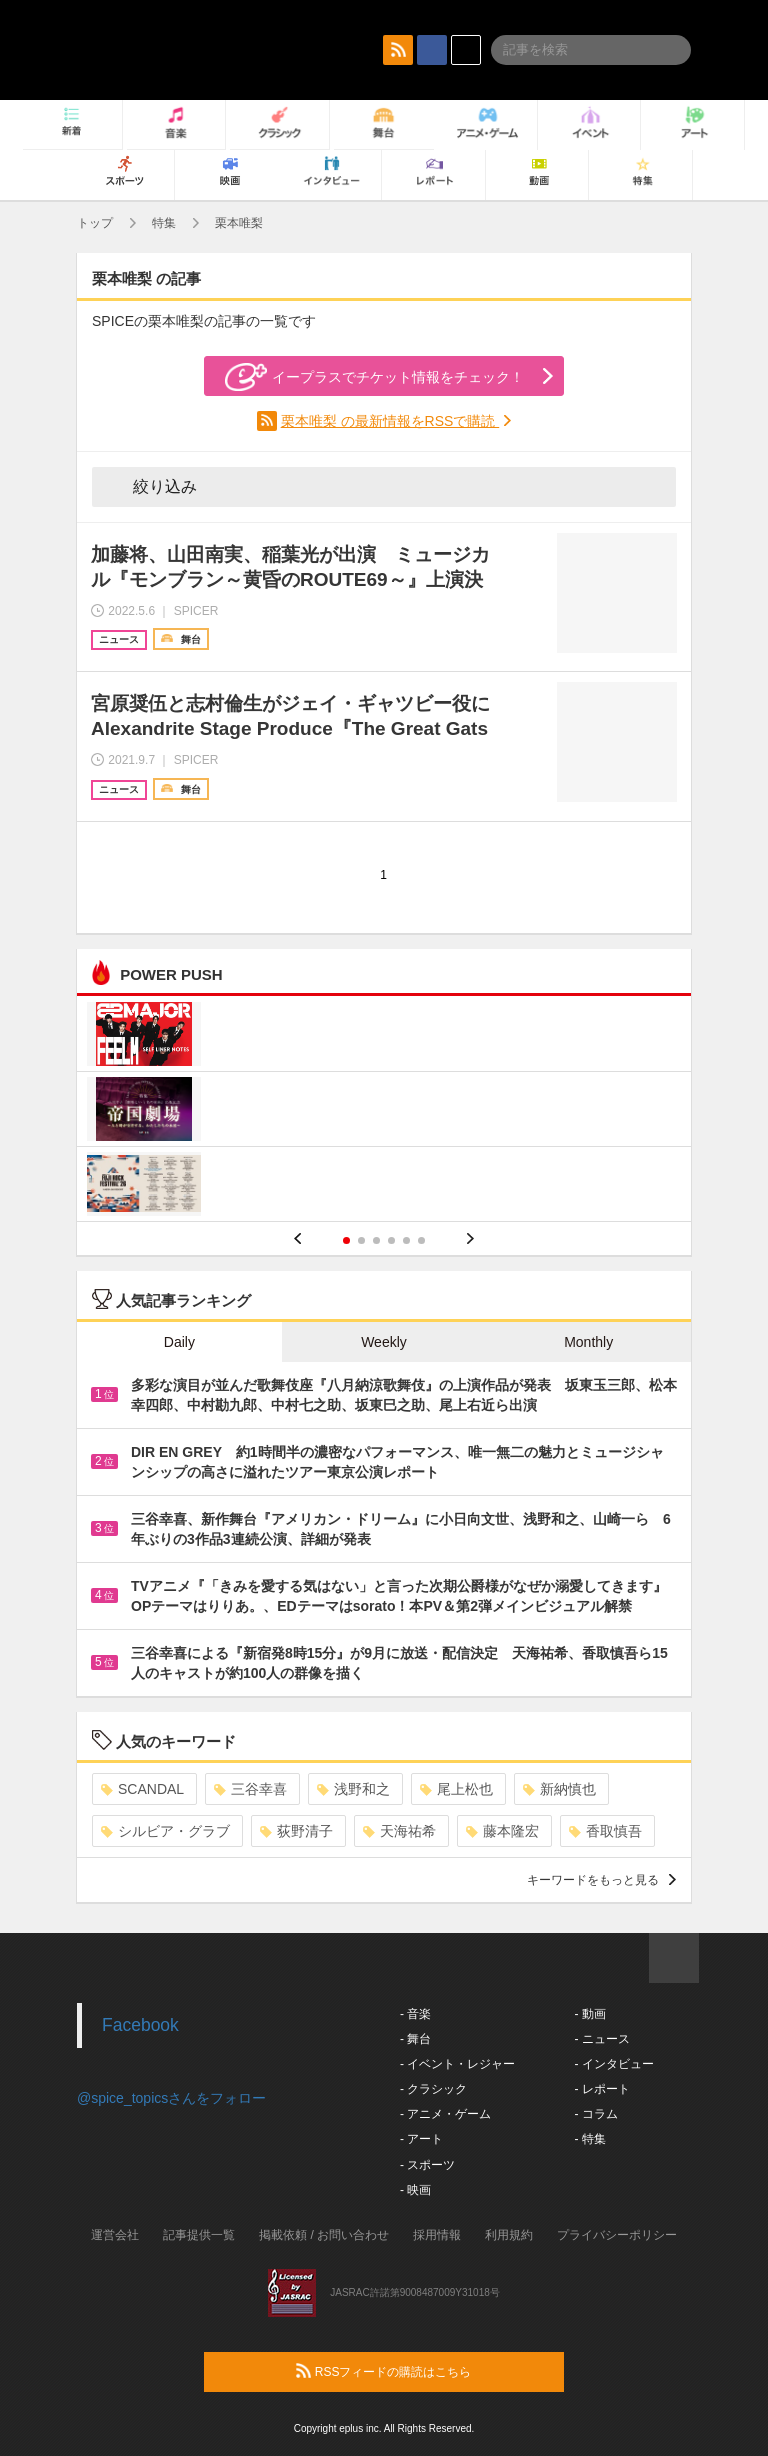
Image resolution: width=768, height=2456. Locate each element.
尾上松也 (456, 1789)
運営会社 (115, 2235)
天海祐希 (399, 1831)
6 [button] (421, 1240)
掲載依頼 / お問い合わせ (324, 2235)
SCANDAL (142, 1789)
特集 (164, 223)
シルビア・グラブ (165, 1831)
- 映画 (415, 2190)
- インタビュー (613, 2064)
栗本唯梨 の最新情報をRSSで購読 (390, 421)
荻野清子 (296, 1831)
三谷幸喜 (250, 1789)
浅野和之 (353, 1789)
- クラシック (433, 2089)
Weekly (384, 1342)
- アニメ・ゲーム (445, 2114)
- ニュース (601, 2039)
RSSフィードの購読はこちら (422, 2371)
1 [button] (346, 1240)
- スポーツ (427, 2165)
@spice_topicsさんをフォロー (171, 2098)
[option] (384, 1111)
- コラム (595, 2114)
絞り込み (151, 486)
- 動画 (589, 2014)
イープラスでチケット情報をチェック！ (374, 377)
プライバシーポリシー (617, 2235)
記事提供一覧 (199, 2235)
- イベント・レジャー (457, 2064)
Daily (179, 1342)
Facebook (140, 2025)
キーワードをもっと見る (601, 1880)
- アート (421, 2139)
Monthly (588, 1342)
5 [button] (406, 1240)
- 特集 (589, 2139)
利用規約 (509, 2235)
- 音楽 (415, 2014)
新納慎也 (559, 1789)
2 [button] (361, 1240)
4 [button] (391, 1240)
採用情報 (437, 2235)
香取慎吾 (605, 1831)
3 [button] (376, 1240)
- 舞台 (415, 2039)
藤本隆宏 (502, 1831)
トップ (95, 223)
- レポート (601, 2089)
